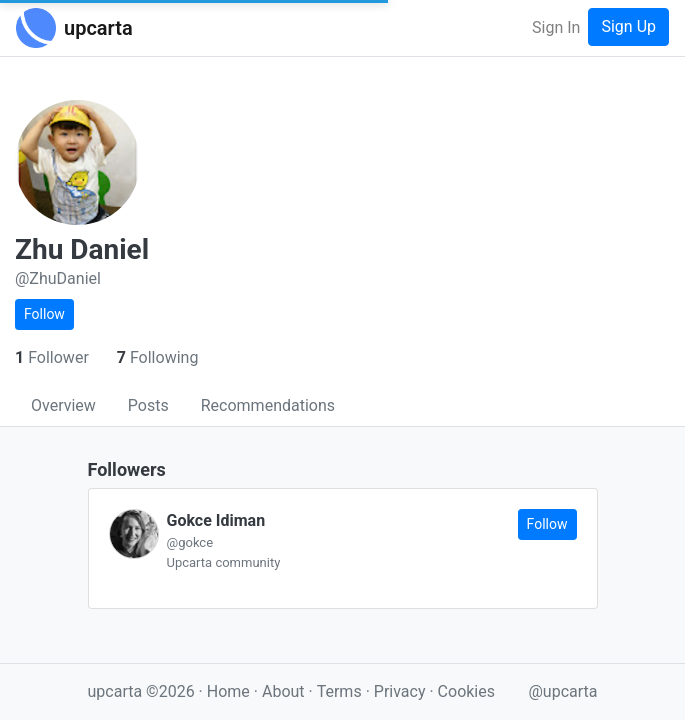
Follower (54, 357)
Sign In (556, 27)
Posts (148, 405)
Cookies (466, 691)
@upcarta (563, 691)
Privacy (402, 691)
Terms (341, 691)
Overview (63, 405)
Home (228, 691)
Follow (44, 314)
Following (158, 357)
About (283, 691)
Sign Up (628, 26)
